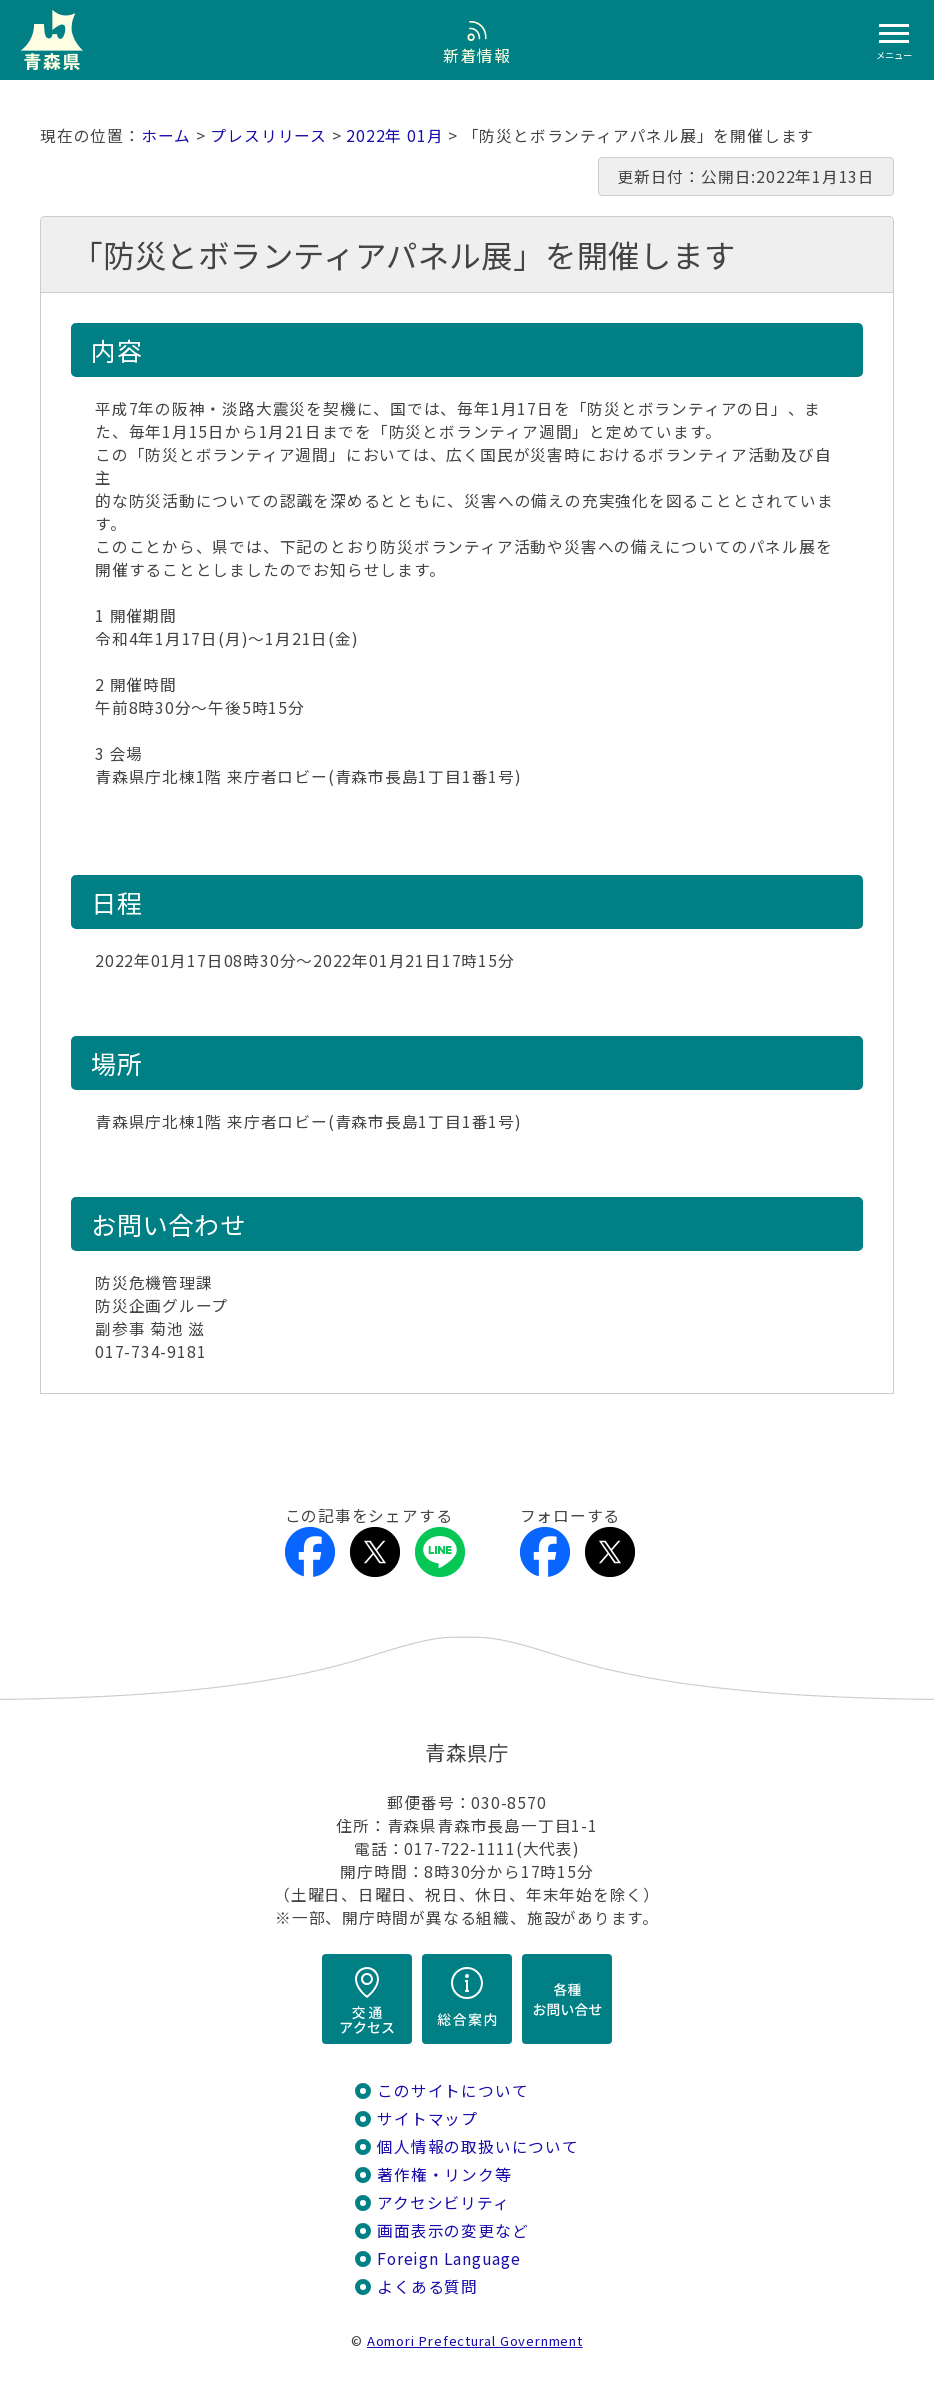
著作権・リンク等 (444, 2174)
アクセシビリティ (443, 2202)
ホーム (166, 135)
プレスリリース (268, 135)
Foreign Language (449, 2258)
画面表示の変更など (452, 2230)
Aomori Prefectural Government (475, 2340)
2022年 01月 (394, 135)
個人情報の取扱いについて (477, 2146)
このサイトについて (452, 2090)
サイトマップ (427, 2118)
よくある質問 (427, 2286)
